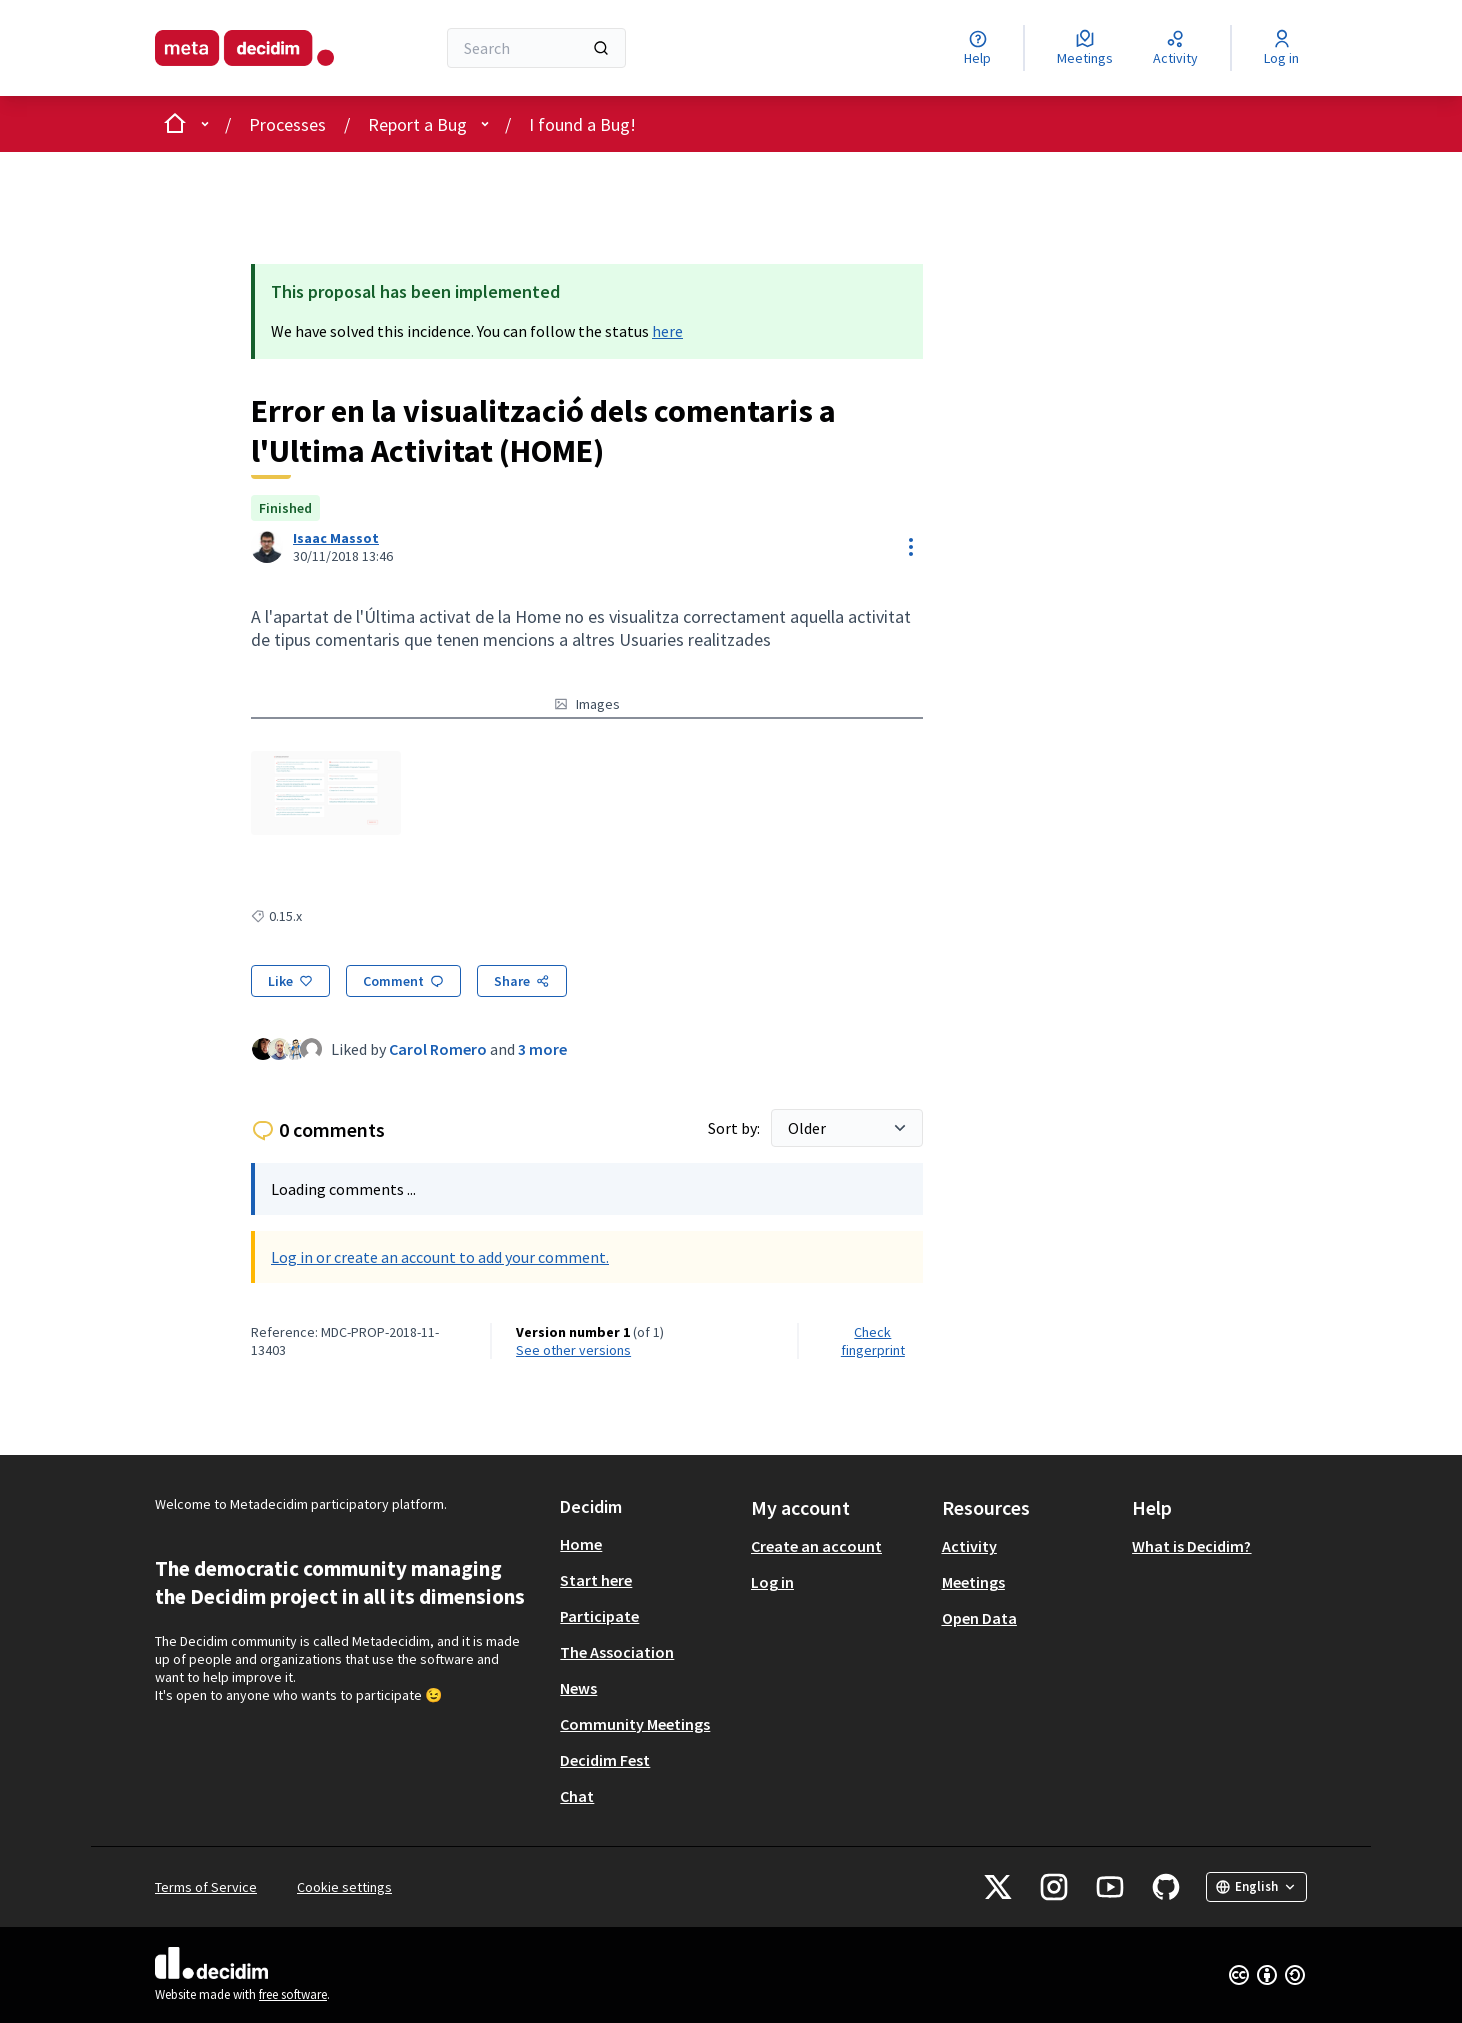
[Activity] (1175, 48)
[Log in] (1281, 48)
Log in (772, 1582)
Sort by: (735, 1128)
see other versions (573, 1350)
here (667, 331)
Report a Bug (417, 124)
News (578, 1688)
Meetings (973, 1582)
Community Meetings (635, 1724)
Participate (599, 1616)
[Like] (290, 981)
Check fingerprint (873, 1341)
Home (581, 1544)
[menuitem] (647, 1544)
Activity (969, 1546)
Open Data (979, 1618)
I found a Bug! (582, 124)
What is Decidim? (1191, 1546)
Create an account (816, 1546)
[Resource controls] (911, 547)
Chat (577, 1796)
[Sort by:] (847, 1128)
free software (293, 1994)
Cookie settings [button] (344, 1887)
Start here (596, 1580)
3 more (542, 1049)
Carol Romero (438, 1049)
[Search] (536, 48)
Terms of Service (206, 1887)
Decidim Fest (605, 1760)
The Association (617, 1652)
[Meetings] (1085, 48)
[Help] (977, 48)
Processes (287, 124)
